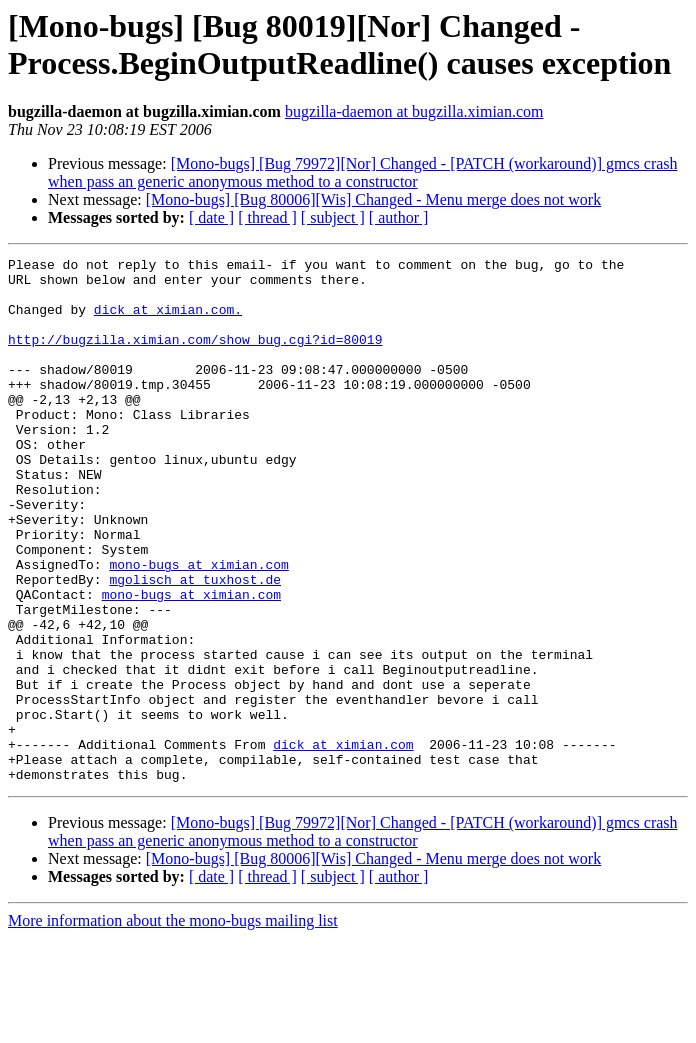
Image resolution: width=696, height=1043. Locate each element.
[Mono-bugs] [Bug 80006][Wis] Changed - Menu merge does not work (373, 199)
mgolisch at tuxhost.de (195, 645)
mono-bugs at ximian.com (198, 627)
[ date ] (211, 217)
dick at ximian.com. (168, 321)
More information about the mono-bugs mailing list (173, 1025)
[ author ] (399, 217)
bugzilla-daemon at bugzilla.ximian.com (414, 111)
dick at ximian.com (343, 843)
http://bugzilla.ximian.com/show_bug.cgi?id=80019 (195, 357)
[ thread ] (267, 217)
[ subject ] (333, 217)
